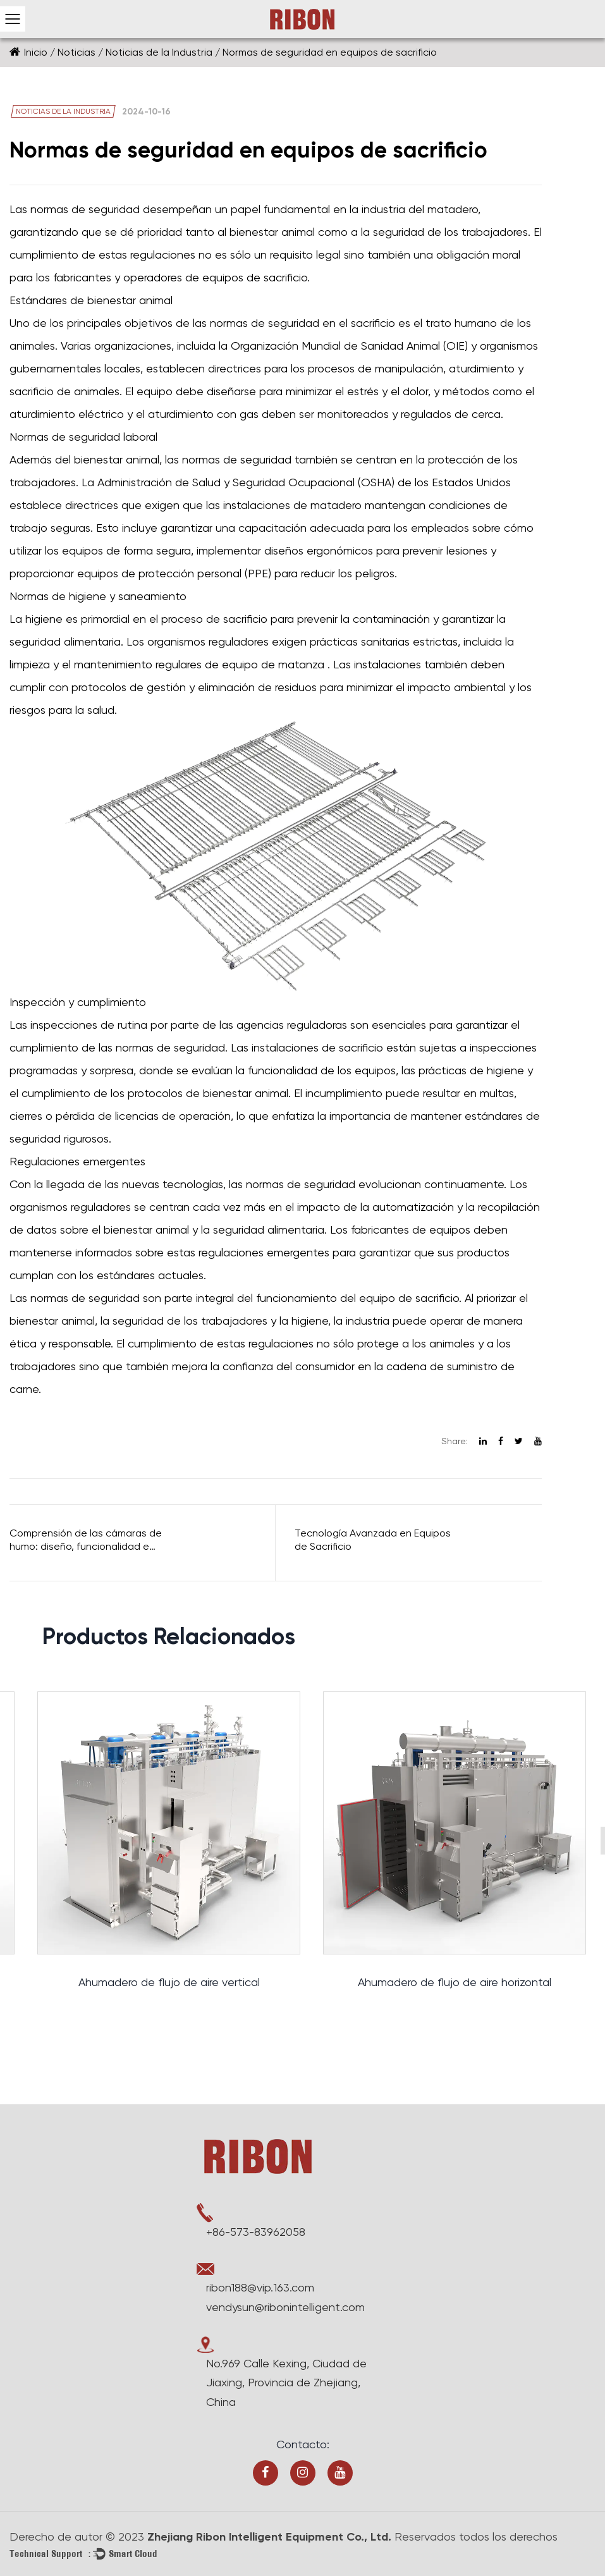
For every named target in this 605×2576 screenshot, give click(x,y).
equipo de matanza (274, 664)
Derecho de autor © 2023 (76, 2536)
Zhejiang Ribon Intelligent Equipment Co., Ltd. (269, 2537)
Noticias (76, 52)
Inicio (35, 52)
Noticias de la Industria (159, 52)
